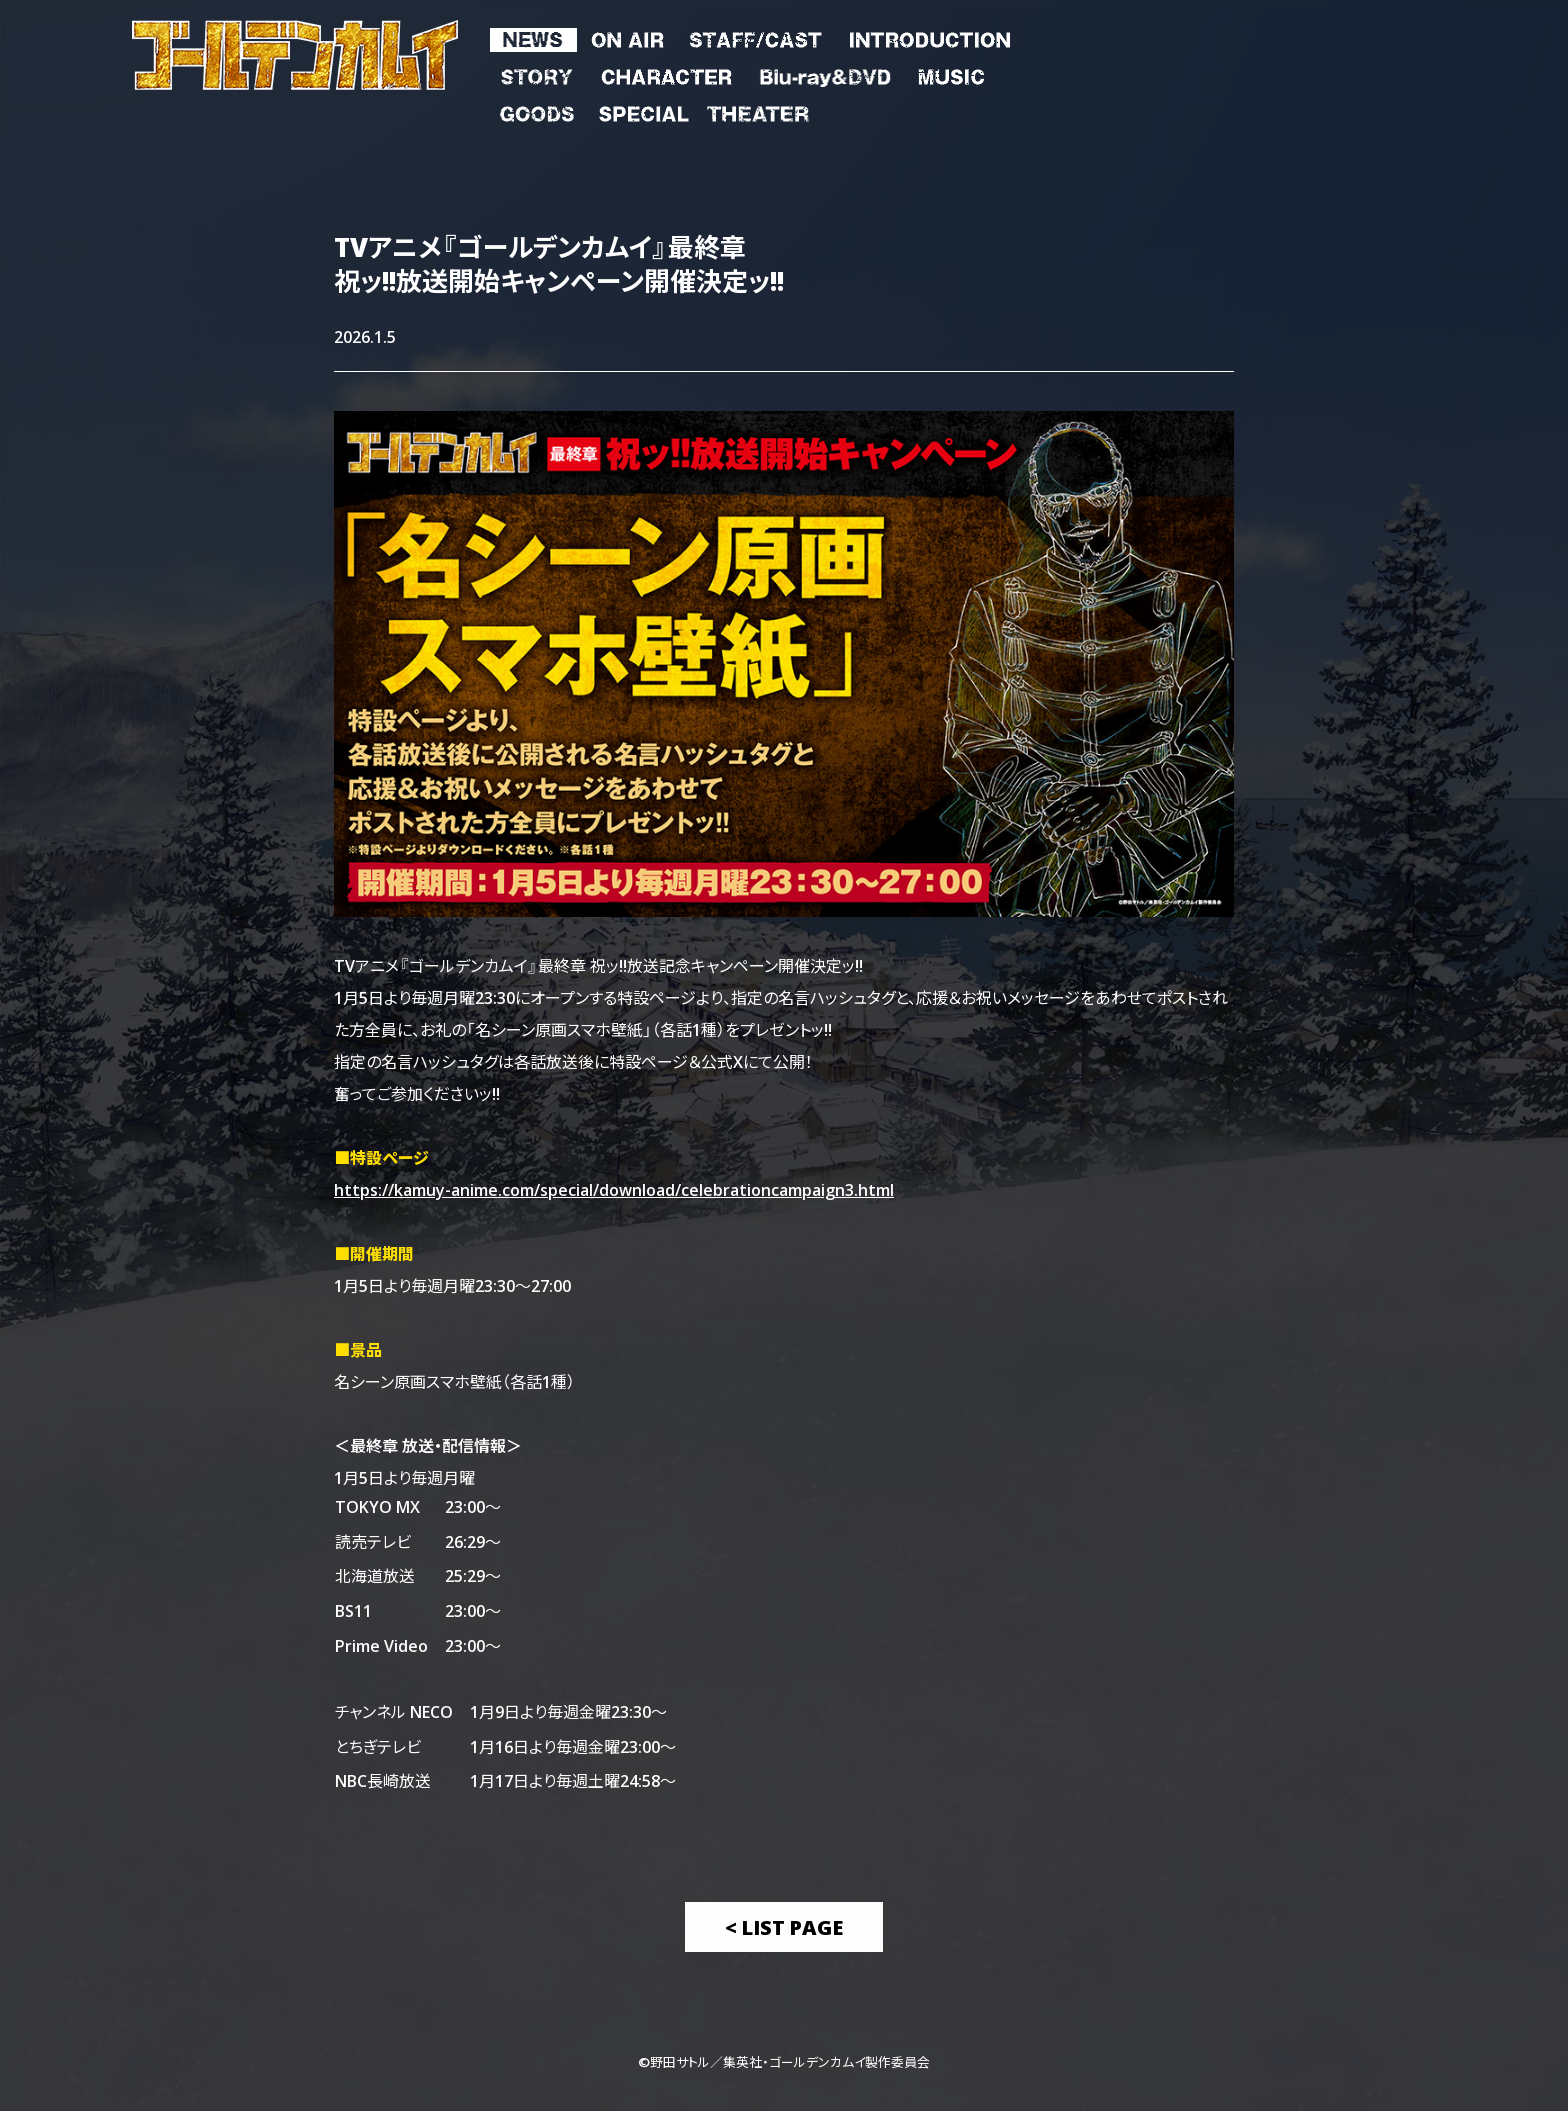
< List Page (784, 1926)
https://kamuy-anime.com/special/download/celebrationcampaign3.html (614, 1189)
